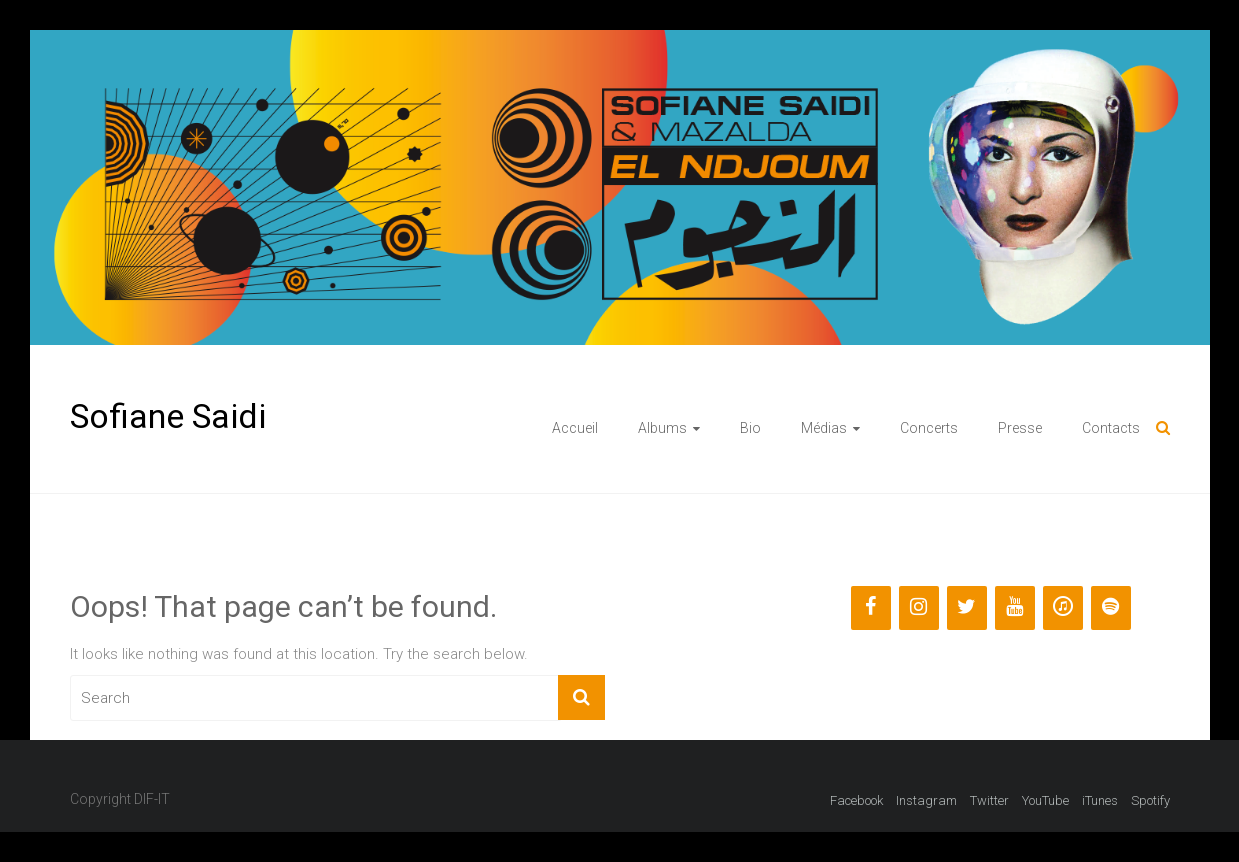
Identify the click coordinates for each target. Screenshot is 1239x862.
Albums (662, 428)
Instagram (926, 800)
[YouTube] (1015, 608)
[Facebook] (871, 608)
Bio (750, 428)
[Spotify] (1111, 608)
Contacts (1111, 428)
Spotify (1150, 800)
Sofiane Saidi (168, 416)
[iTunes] (1063, 608)
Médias (824, 428)
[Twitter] (967, 608)
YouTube (1045, 800)
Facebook (856, 800)
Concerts (929, 428)
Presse (1020, 428)
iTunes (1100, 800)
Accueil (575, 428)
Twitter (989, 800)
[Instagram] (919, 608)
